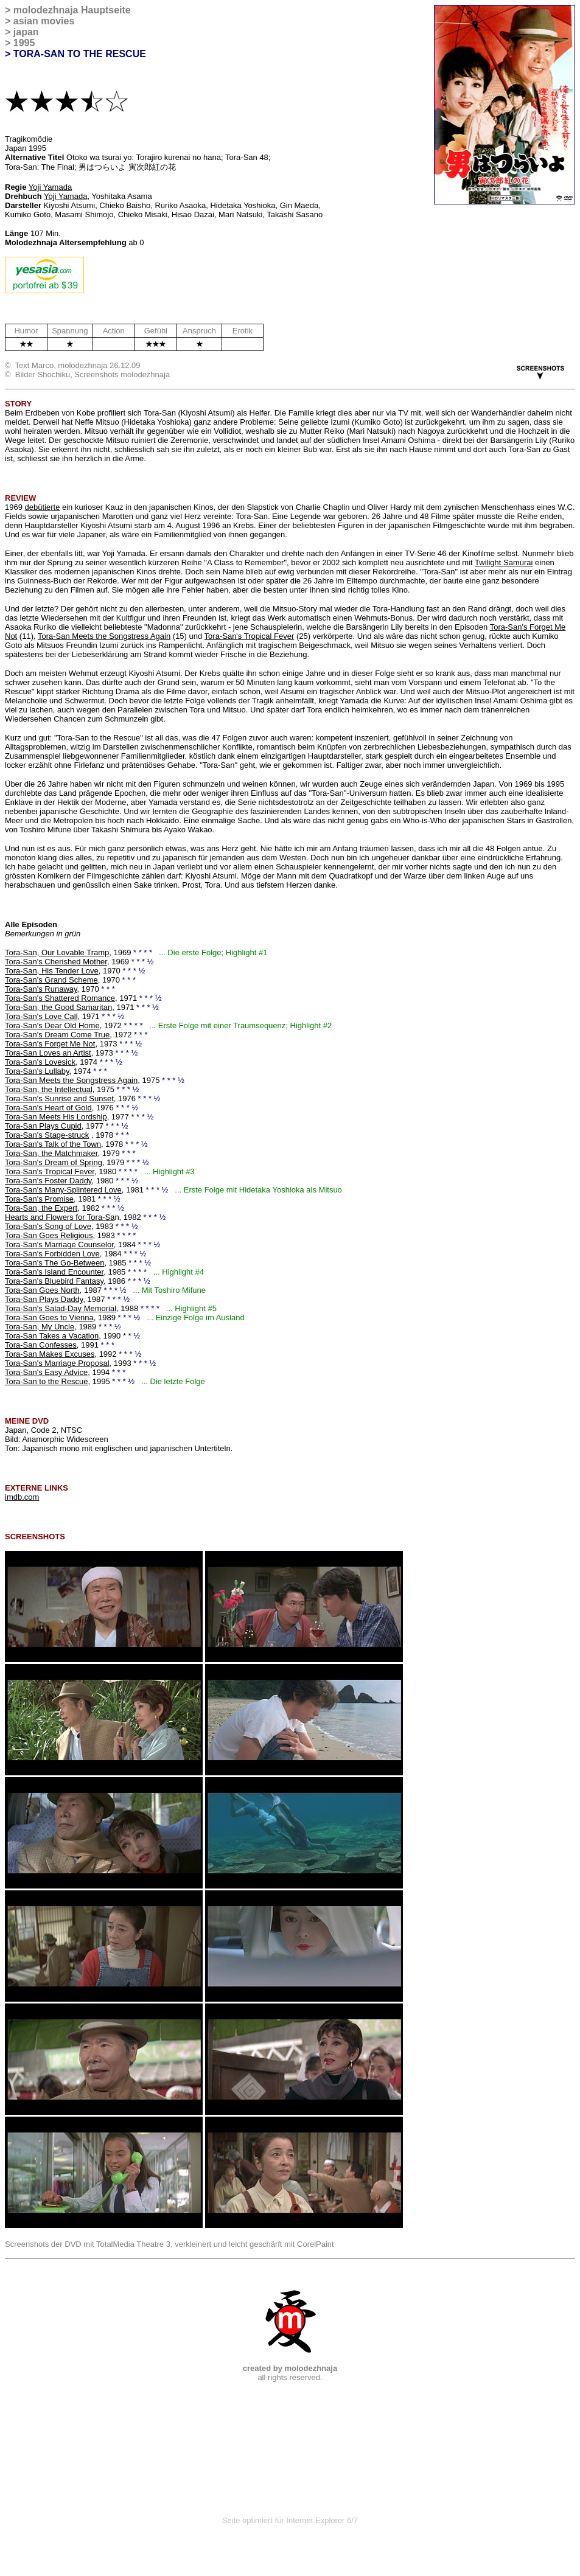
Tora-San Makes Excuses (49, 1354)
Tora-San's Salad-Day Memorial (60, 1308)
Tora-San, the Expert (41, 1208)
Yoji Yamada (50, 187)
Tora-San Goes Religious (49, 1235)
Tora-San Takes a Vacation (52, 1335)
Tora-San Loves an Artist (48, 1052)
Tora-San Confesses (41, 1344)
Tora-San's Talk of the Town (53, 1144)
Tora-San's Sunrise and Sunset (59, 1098)
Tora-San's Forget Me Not (50, 1043)
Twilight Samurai (504, 562)
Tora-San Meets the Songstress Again (104, 636)
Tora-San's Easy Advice (46, 1372)
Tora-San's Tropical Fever (249, 636)
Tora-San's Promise (39, 1198)
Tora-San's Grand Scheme (51, 979)
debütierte (42, 507)
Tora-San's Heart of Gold (48, 1107)
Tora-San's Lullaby (37, 1071)
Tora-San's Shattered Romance (60, 998)
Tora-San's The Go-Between (54, 1262)
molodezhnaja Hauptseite (72, 10)
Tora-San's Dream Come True (57, 1034)
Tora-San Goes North (42, 1290)
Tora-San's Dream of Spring (53, 1162)
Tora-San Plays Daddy (44, 1299)
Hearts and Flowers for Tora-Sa (59, 1217)
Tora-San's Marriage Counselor (59, 1244)
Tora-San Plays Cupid (43, 1125)
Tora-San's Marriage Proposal (57, 1363)
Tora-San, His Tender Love (52, 970)
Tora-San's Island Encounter (54, 1271)
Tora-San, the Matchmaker (51, 1153)
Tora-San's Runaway (41, 989)
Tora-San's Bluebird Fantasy (54, 1281)
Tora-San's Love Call (41, 1016)
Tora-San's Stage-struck (47, 1135)
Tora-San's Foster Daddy (48, 1180)
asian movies (44, 21)
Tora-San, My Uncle (39, 1326)
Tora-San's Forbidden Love (52, 1253)
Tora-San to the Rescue (46, 1381)
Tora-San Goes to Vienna (49, 1317)
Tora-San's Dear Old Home (52, 1025)
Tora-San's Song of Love (48, 1226)
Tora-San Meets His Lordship (56, 1116)
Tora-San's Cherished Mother (56, 961)
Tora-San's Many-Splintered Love (63, 1189)
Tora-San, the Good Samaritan (58, 1007)
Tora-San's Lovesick (40, 1062)
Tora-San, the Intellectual (49, 1089)
